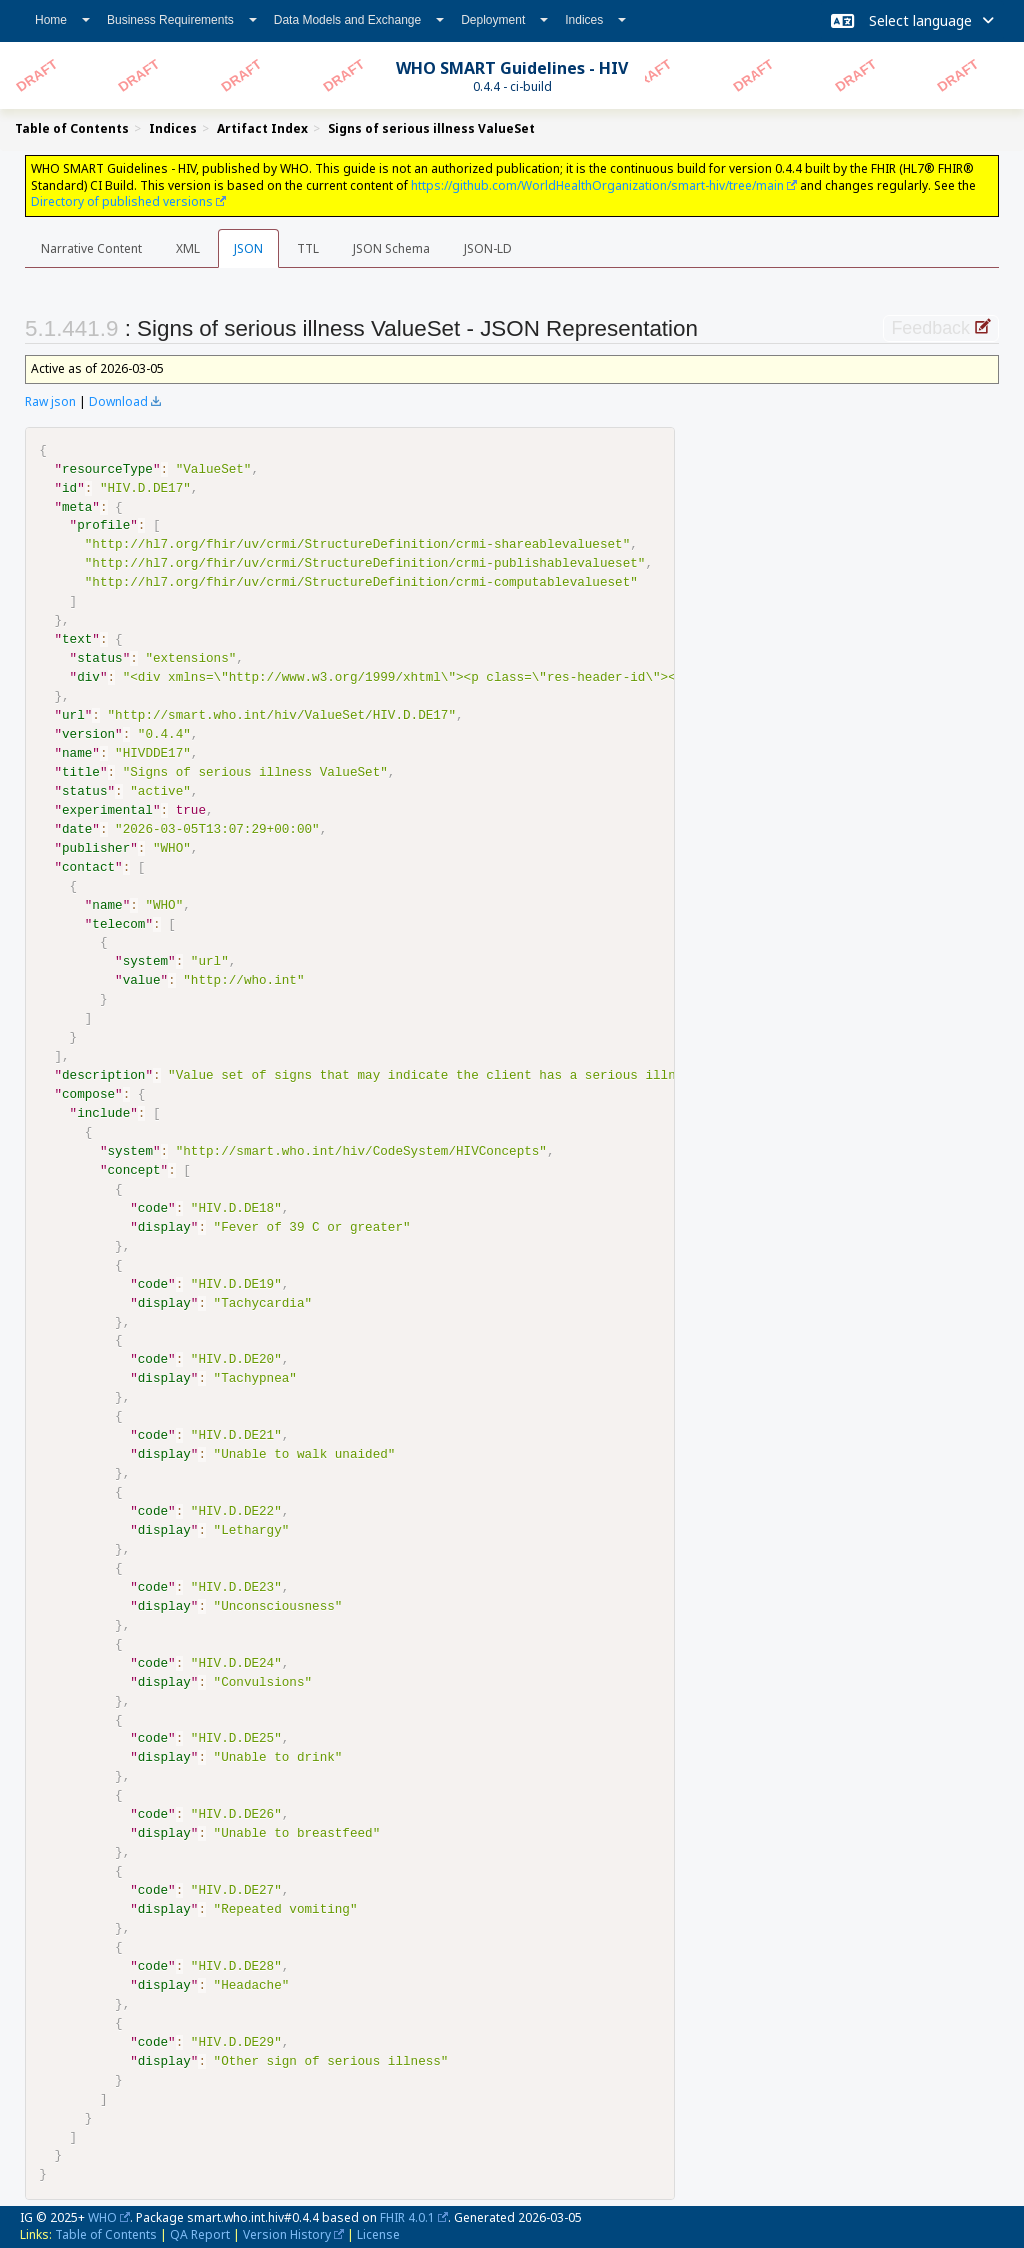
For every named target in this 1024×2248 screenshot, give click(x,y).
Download (118, 401)
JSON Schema (391, 248)
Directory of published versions (122, 201)
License (378, 2234)
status (99, 659)
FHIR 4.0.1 (407, 2217)
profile (103, 526)
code (153, 1209)
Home (62, 20)
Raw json (50, 401)
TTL (308, 248)
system (145, 962)
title (81, 773)
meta (77, 508)
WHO (102, 2217)
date (77, 830)
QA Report (200, 2234)
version (88, 735)
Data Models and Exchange (359, 20)
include (103, 1114)
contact (88, 868)
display (164, 1228)
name (77, 754)
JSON (248, 248)
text (77, 640)
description (103, 1076)
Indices (595, 20)
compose (88, 1095)
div (88, 678)
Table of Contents (106, 2234)
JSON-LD (488, 248)
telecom (118, 925)
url (73, 716)
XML (188, 248)
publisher (96, 849)
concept (133, 1171)
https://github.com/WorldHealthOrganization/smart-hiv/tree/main (597, 185)
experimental (107, 811)
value (142, 981)
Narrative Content (91, 248)
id (69, 489)
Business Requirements (182, 20)
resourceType (107, 470)
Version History (287, 2234)
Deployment (504, 20)
